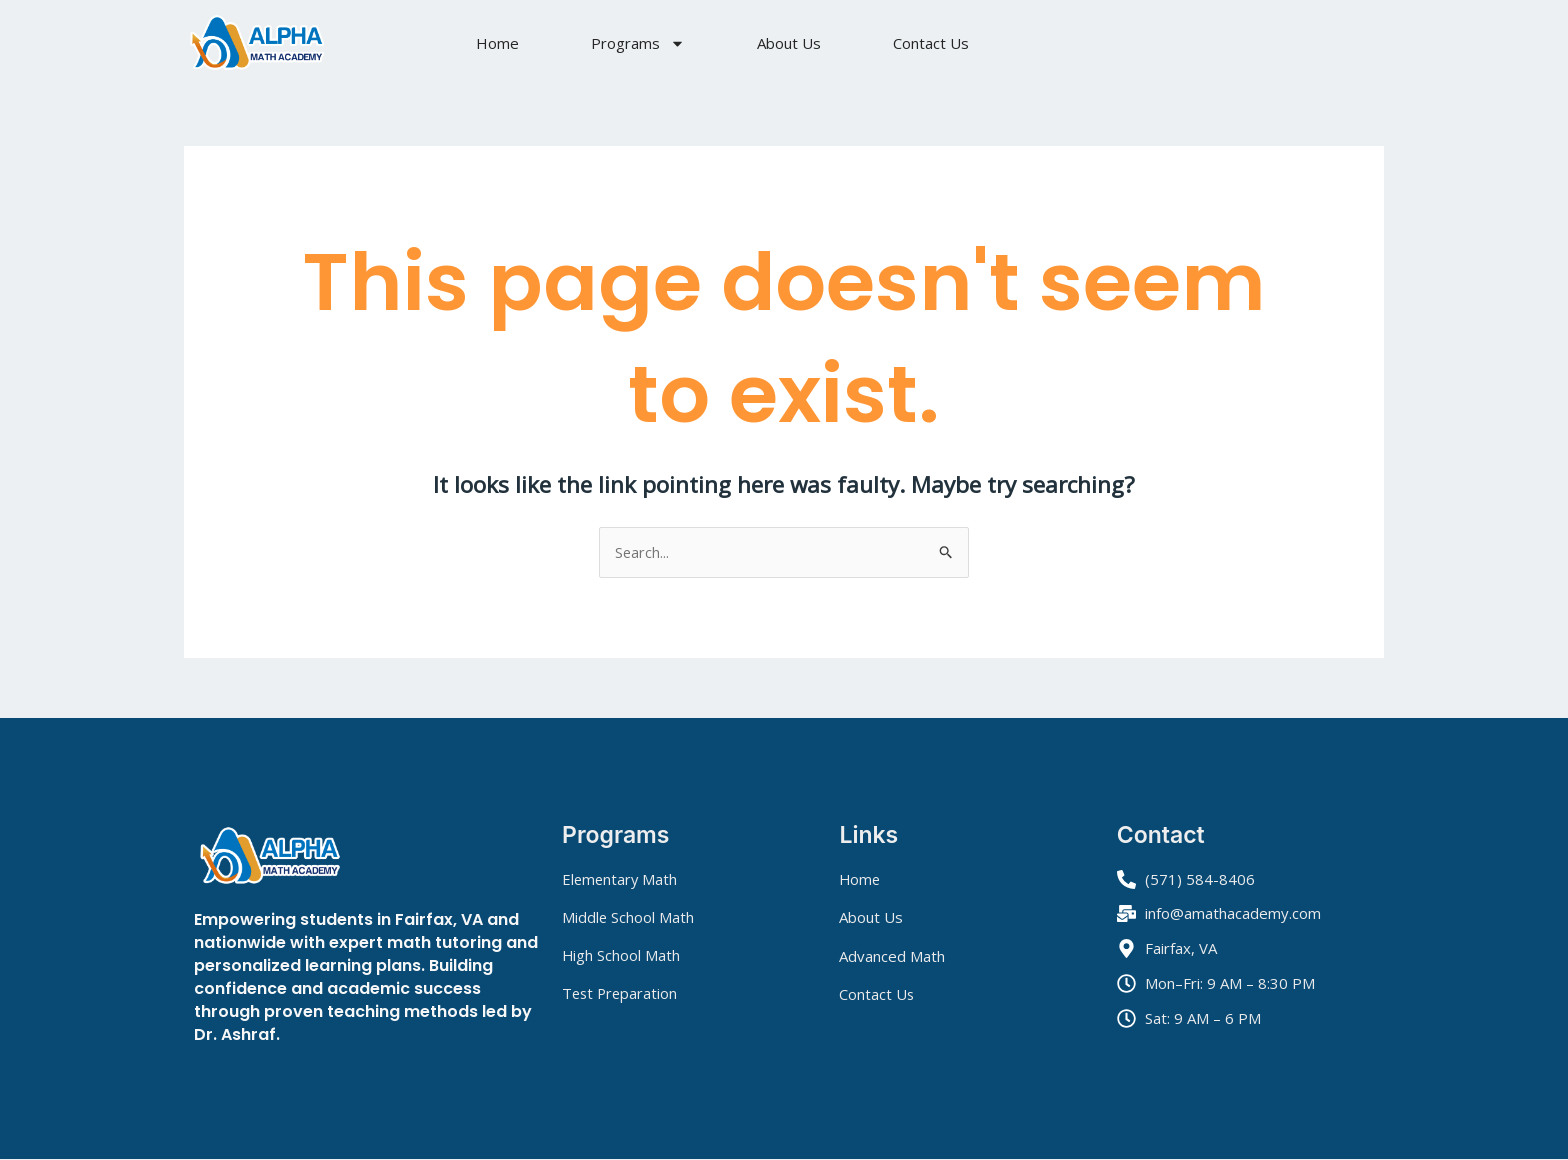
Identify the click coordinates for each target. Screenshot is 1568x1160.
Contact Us (931, 43)
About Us (789, 43)
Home (497, 43)
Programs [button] (638, 43)
